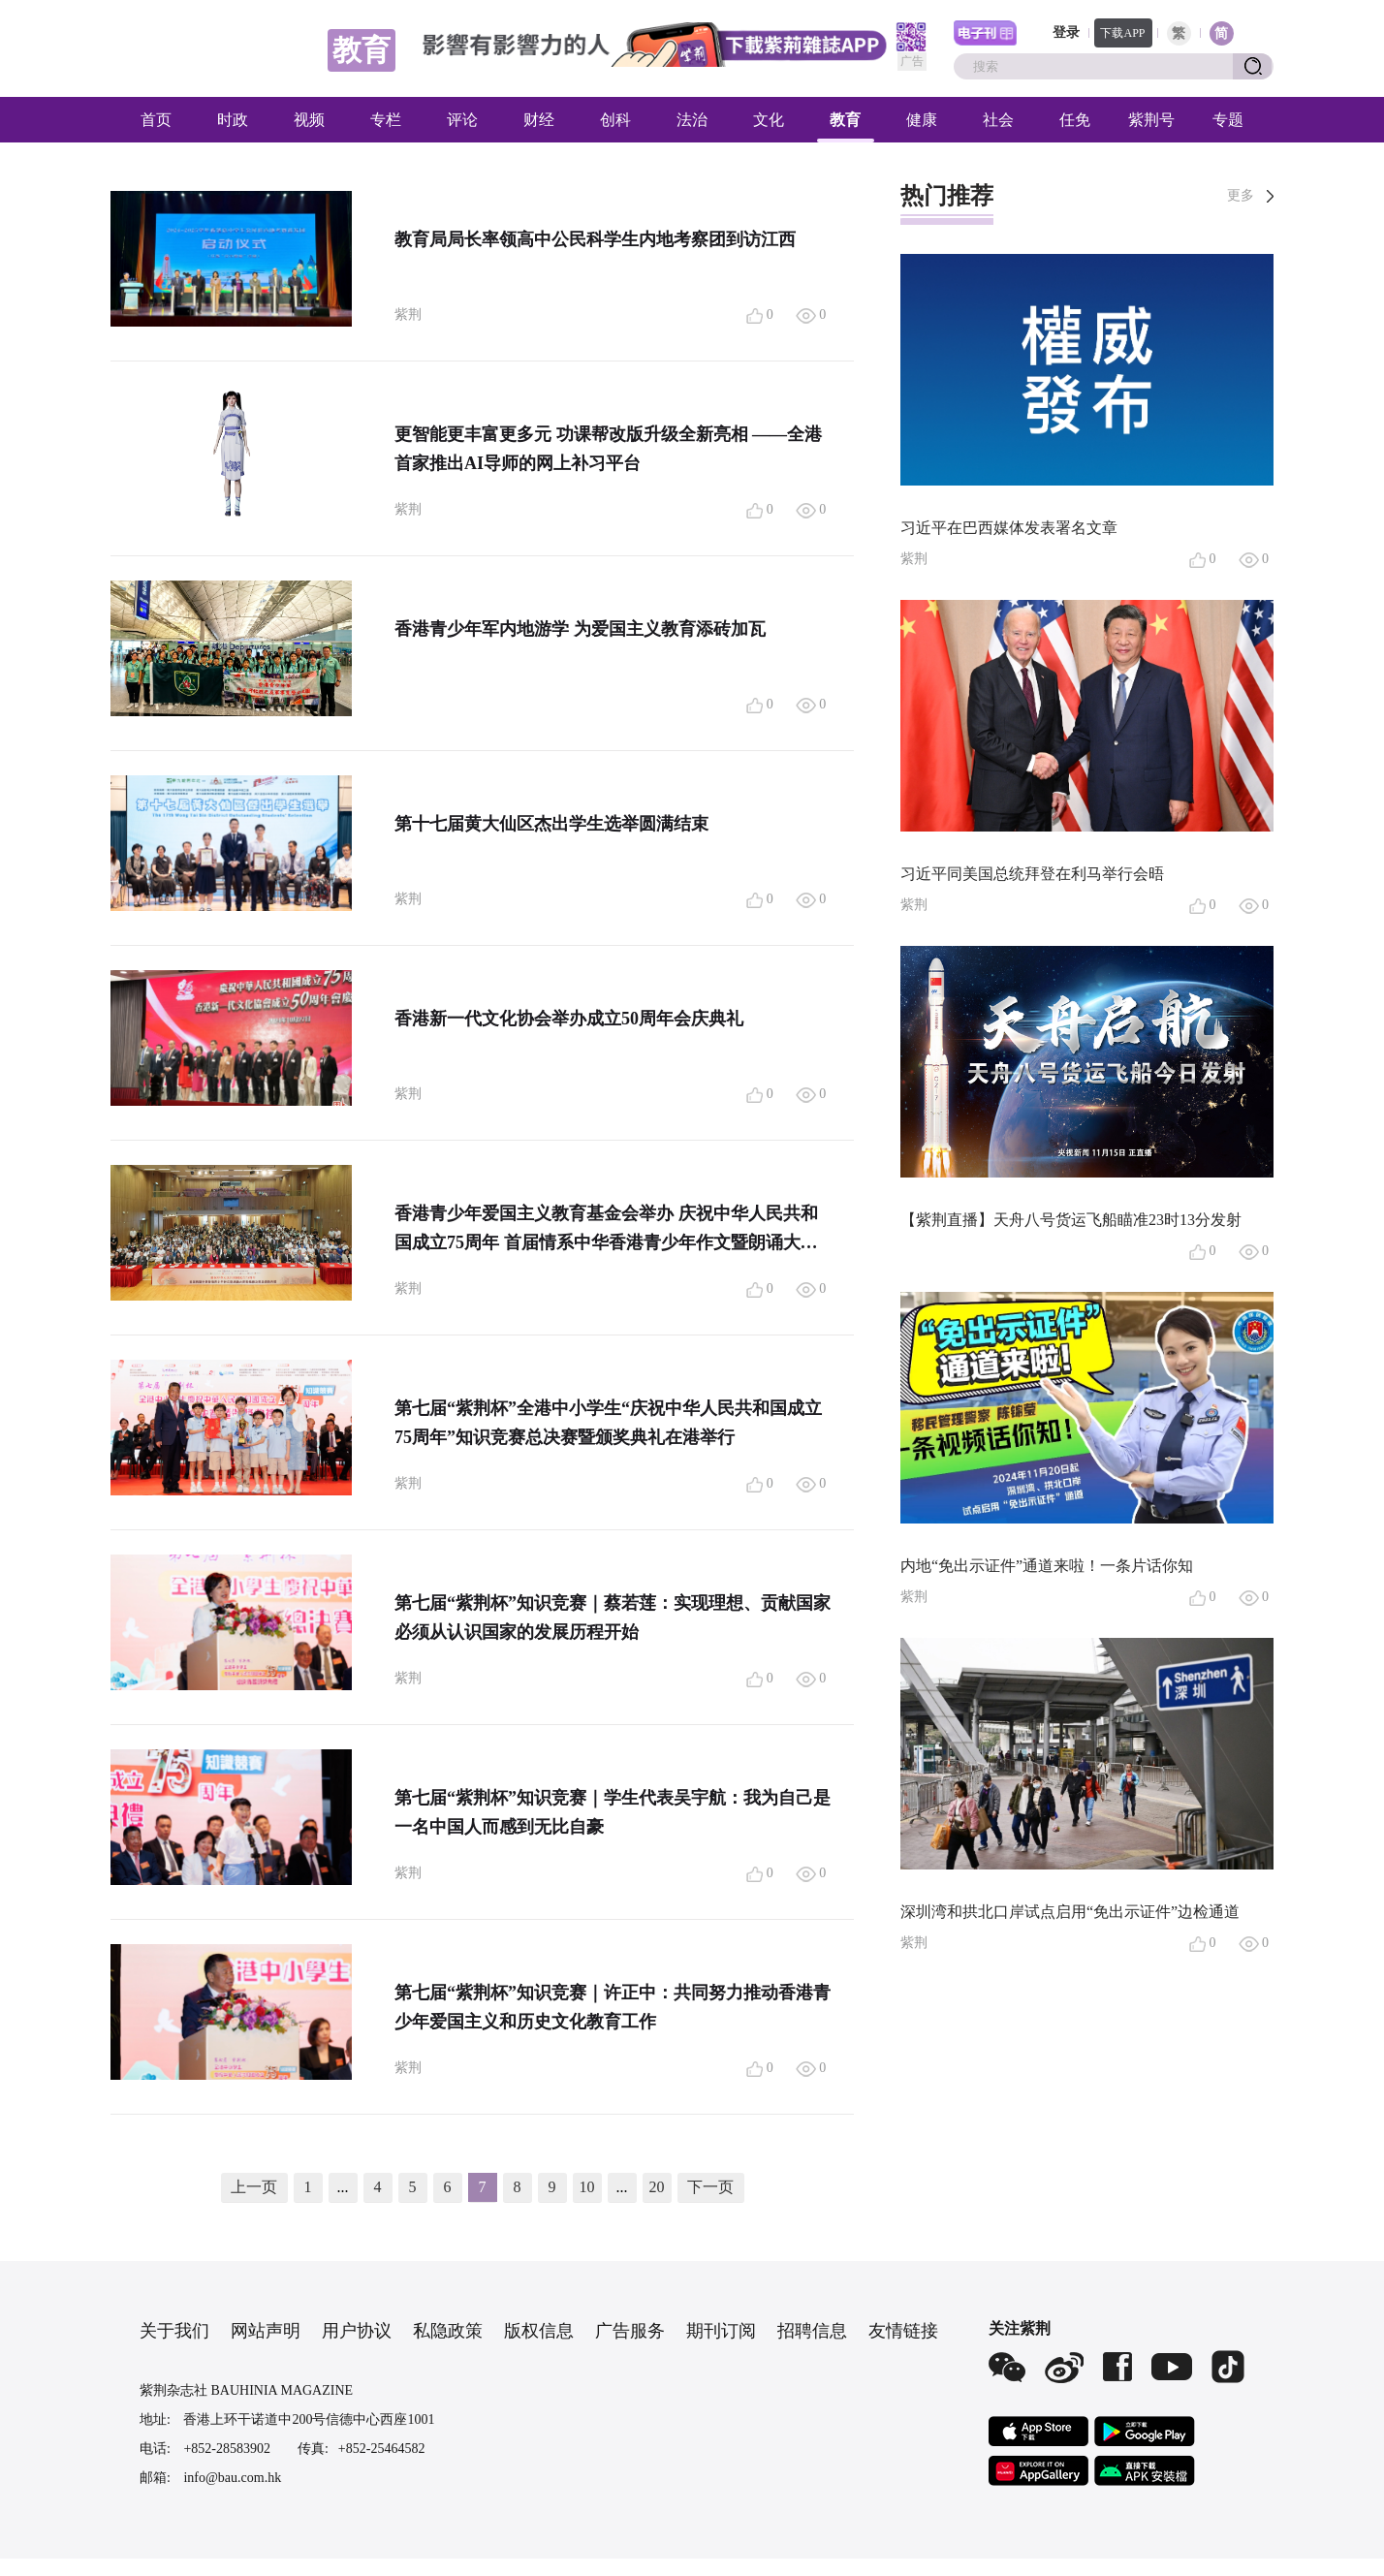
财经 (538, 119)
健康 (921, 119)
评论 (462, 119)
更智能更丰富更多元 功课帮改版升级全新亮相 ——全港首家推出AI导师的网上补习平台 (608, 448)
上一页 (254, 2187)
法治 (692, 119)
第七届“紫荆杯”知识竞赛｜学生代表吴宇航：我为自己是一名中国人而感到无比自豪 (612, 1812)
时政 (232, 119)
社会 (998, 119)
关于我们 (174, 2330)
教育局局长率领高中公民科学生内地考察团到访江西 (595, 239)
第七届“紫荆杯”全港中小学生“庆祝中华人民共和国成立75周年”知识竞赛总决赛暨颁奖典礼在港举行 (608, 1422)
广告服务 (630, 2330)
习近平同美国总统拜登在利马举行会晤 (1032, 873)
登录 (1066, 32)
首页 (156, 119)
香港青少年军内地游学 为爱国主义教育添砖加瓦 (580, 629)
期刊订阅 (721, 2330)
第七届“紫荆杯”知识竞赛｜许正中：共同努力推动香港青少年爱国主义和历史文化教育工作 (612, 2007)
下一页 (710, 2187)
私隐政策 (448, 2330)
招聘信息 (812, 2330)
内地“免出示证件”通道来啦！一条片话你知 (1046, 1565)
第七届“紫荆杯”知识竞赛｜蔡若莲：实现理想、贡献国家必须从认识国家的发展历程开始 (612, 1617)
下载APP (1122, 33)
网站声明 (265, 2330)
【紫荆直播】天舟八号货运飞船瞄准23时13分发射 (1071, 1219)
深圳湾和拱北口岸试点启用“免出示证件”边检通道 (1070, 1911)
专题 (1227, 119)
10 (587, 2187)
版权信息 (539, 2330)
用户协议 (357, 2330)
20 (657, 2187)
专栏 (385, 119)
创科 (615, 119)
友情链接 (903, 2330)
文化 (768, 119)
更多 (1240, 195)
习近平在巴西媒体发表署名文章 (1008, 527)
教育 (845, 119)
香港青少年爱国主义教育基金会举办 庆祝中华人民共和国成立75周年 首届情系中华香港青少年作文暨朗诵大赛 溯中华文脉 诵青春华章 (606, 1230)
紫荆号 (1151, 119)
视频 (309, 119)
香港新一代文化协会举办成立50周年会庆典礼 (568, 1018)
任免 (1074, 119)
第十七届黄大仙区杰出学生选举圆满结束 (551, 823)
